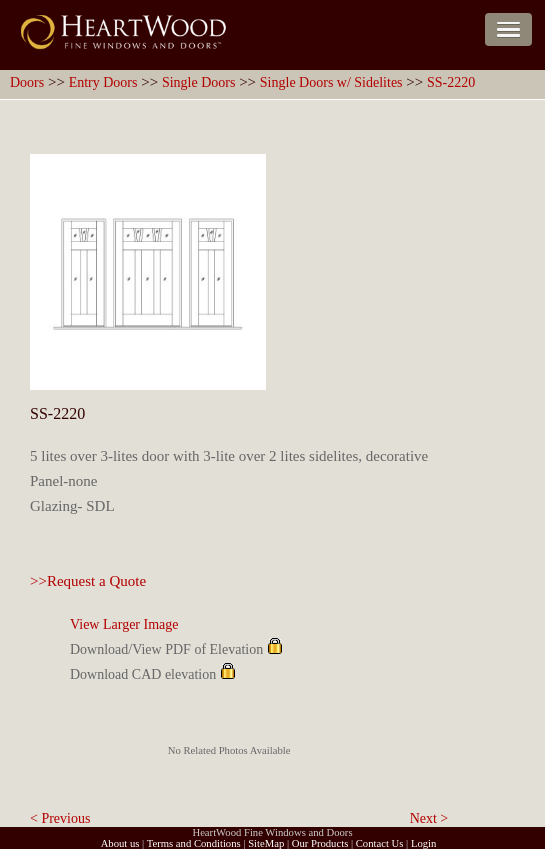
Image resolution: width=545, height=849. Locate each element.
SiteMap (266, 843)
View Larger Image (124, 624)
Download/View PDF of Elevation (166, 649)
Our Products (320, 843)
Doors (27, 82)
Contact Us (380, 843)
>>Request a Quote (88, 581)
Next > (429, 818)
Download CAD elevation (143, 674)
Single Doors (199, 82)
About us (120, 843)
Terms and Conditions (194, 843)
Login (423, 843)
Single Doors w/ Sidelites (331, 82)
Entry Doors (103, 82)
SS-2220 (451, 82)
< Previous (60, 818)
